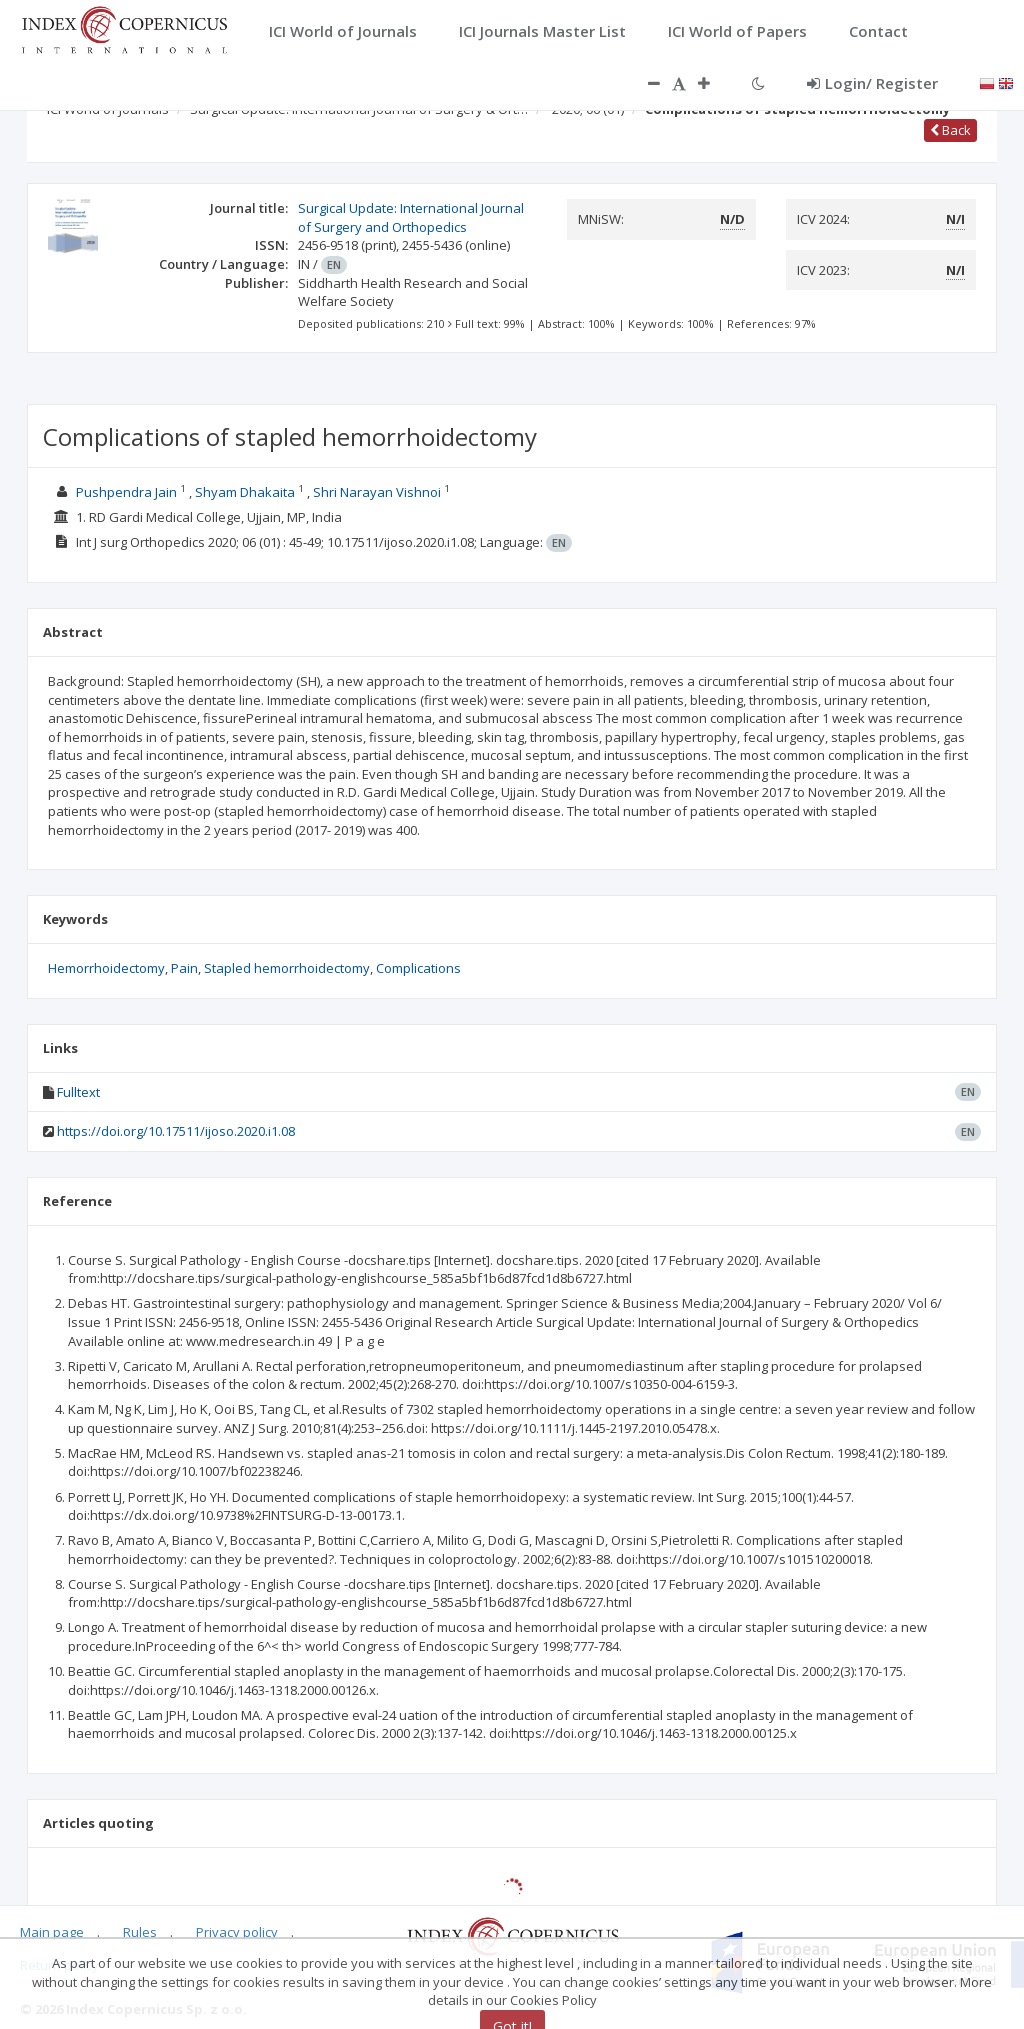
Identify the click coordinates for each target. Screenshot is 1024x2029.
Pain (184, 968)
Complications (418, 968)
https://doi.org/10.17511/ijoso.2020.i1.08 (176, 1131)
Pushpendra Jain (126, 492)
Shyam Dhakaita (245, 492)
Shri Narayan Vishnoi (377, 492)
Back (950, 130)
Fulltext (78, 1092)
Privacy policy (237, 1932)
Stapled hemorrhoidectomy (287, 968)
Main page (52, 1932)
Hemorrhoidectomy (106, 968)
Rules (140, 1932)
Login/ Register (872, 83)
